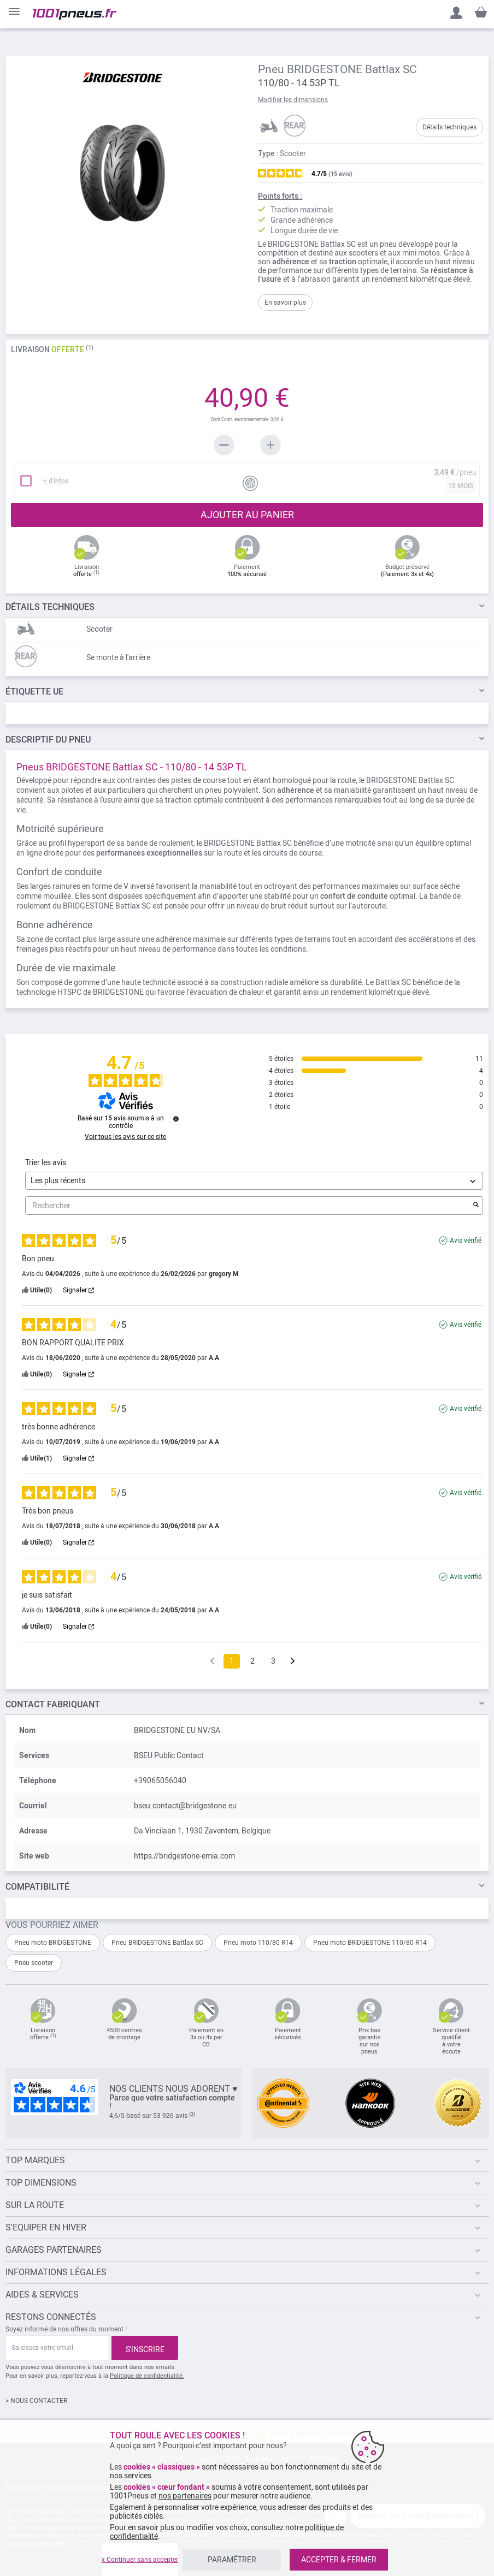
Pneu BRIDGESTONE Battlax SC (157, 1942)
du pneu (48, 739)
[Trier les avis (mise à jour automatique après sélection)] (254, 1181)
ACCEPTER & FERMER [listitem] (339, 2559)
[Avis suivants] (293, 1662)
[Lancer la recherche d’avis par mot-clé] (476, 1205)
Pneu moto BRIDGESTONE (52, 1942)
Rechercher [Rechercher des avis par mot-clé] (249, 1206)
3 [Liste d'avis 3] (273, 1661)
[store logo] (74, 14)
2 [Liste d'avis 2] (252, 1661)
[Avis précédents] (212, 1660)
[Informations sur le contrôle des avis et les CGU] (176, 1118)
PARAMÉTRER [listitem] (232, 2559)
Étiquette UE (34, 691)
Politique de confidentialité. (147, 2375)
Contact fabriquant (52, 1704)
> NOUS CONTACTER (36, 2401)
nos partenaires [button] (184, 2495)
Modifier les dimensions (293, 100)
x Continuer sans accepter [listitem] (140, 2559)
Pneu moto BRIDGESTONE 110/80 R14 (370, 1942)
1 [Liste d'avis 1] (232, 1661)
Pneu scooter (33, 1963)
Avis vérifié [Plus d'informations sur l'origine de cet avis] (465, 1240)
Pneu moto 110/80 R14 (258, 1942)
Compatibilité (37, 1886)
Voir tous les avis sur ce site (125, 1137)
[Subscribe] (144, 2348)
